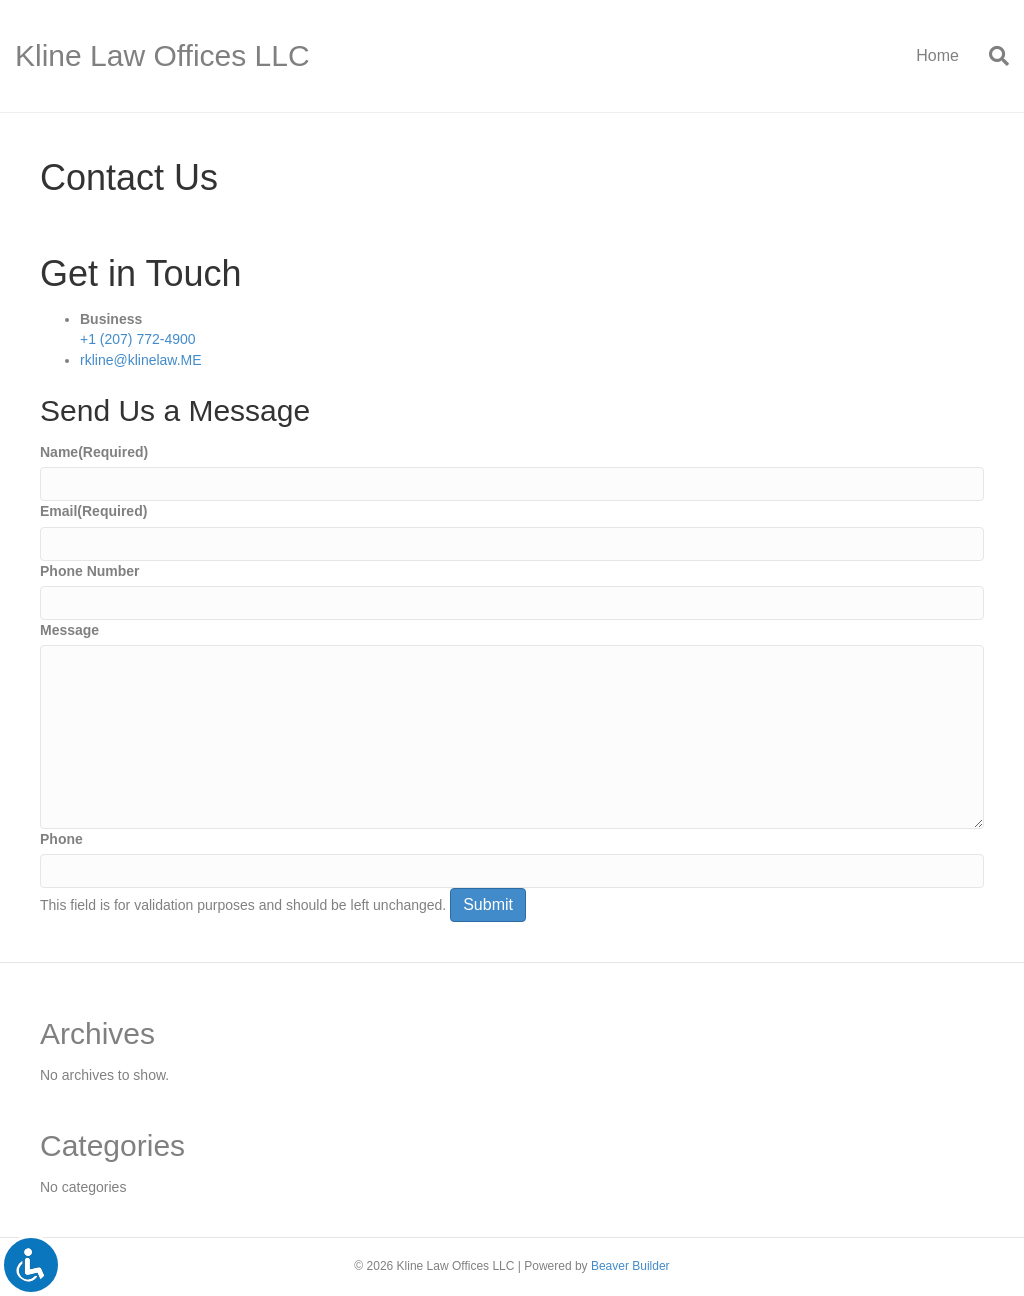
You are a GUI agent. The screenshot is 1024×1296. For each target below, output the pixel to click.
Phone (61, 839)
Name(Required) (94, 452)
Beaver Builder (630, 1266)
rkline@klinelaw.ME (141, 360)
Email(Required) (93, 511)
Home (937, 55)
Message (69, 630)
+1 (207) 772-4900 (138, 339)
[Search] (991, 56)
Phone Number (90, 571)
